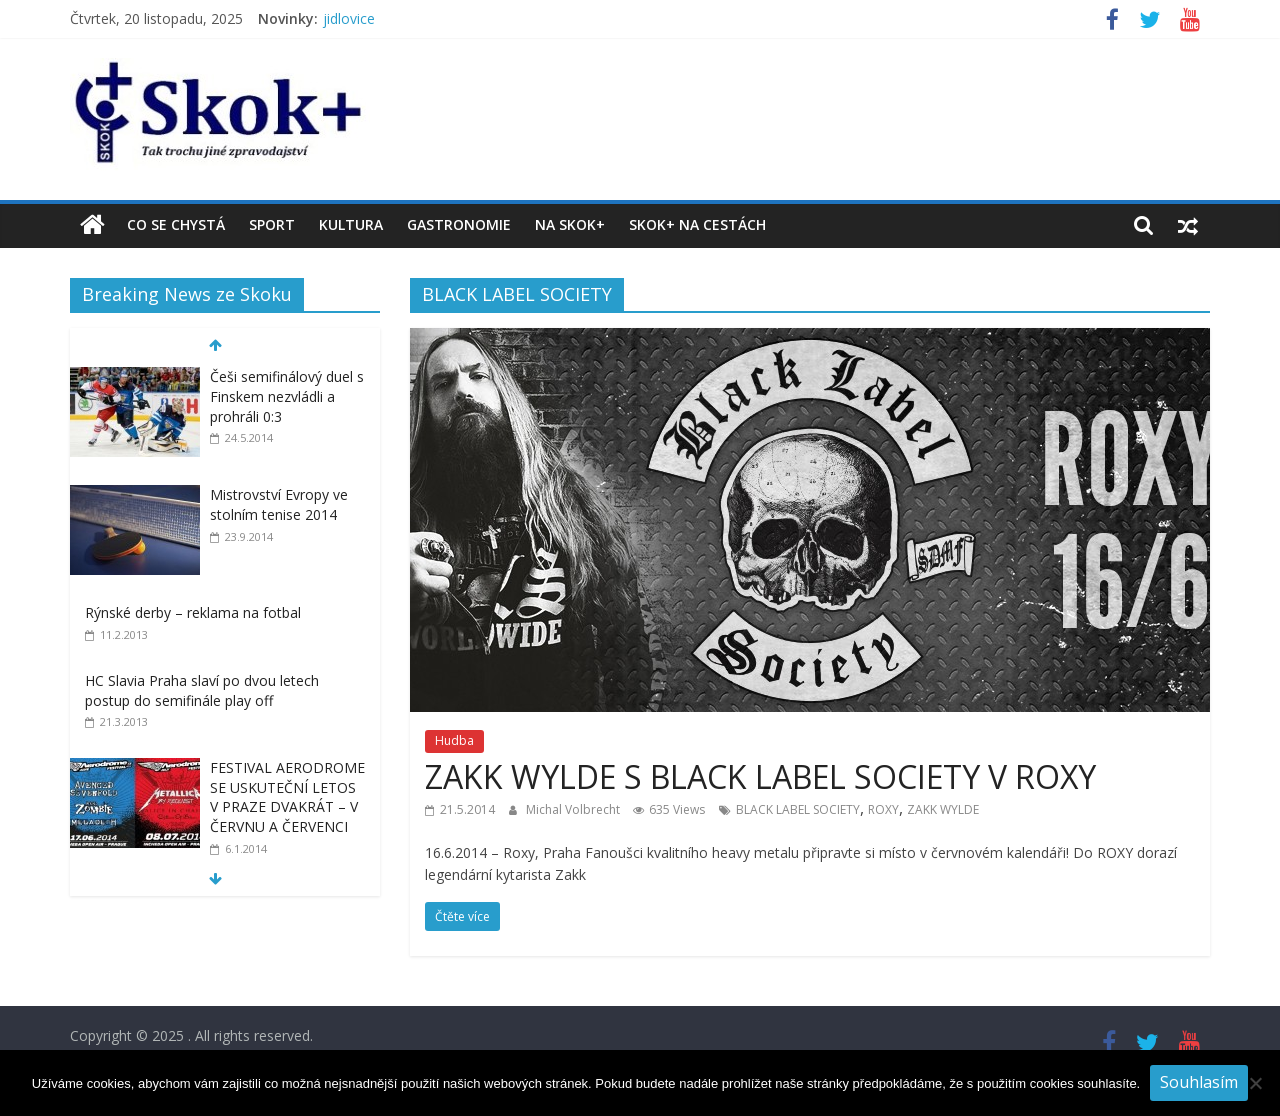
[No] (1255, 1083)
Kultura (351, 224)
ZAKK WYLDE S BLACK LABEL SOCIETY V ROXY (760, 776)
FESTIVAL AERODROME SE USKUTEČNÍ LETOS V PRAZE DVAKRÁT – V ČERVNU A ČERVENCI (287, 797)
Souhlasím (1199, 1082)
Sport (272, 224)
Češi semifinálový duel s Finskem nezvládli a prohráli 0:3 (287, 396)
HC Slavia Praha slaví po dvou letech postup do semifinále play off (202, 690)
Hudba (454, 740)
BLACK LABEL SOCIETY (798, 809)
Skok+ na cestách (697, 224)
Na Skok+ (570, 224)
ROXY (883, 809)
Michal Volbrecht (574, 809)
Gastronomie (459, 224)
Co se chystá (176, 224)
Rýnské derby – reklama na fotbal (193, 612)
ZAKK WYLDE (943, 809)
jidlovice (349, 18)
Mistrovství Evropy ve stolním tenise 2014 (279, 504)
